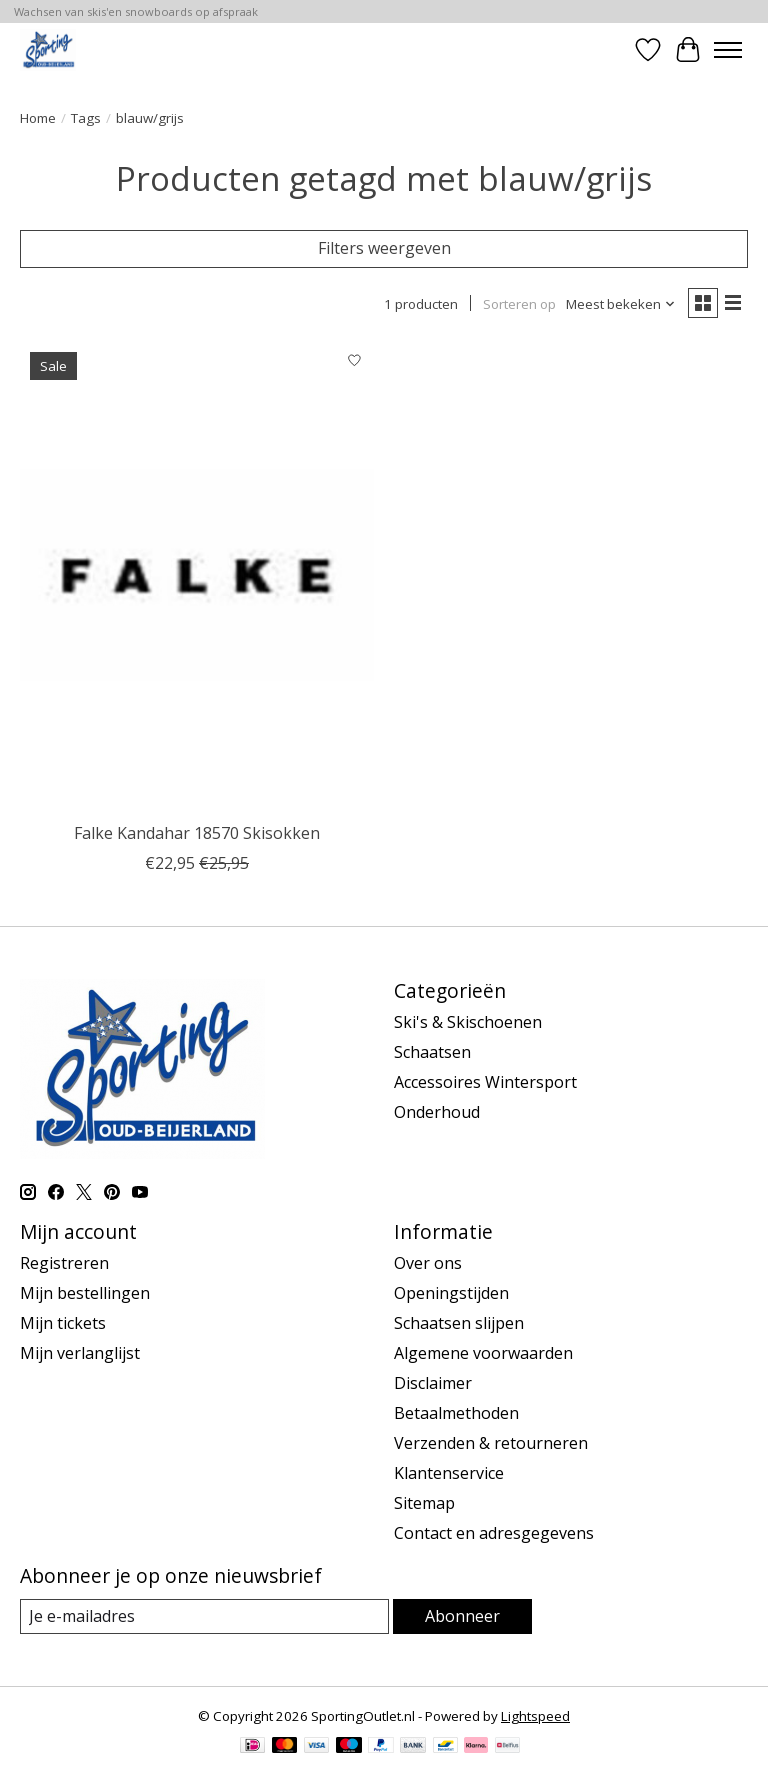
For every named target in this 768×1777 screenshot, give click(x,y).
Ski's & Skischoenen (468, 1022)
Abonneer (462, 1616)
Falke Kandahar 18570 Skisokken (197, 833)
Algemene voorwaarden (483, 1353)
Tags (86, 118)
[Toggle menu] (728, 50)
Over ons (428, 1263)
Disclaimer (433, 1383)
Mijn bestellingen (85, 1293)
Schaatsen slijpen (459, 1323)
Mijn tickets (63, 1323)
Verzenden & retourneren (491, 1443)
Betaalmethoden (456, 1413)
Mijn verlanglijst (80, 1353)
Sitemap (424, 1503)
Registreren (64, 1263)
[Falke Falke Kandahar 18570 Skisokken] (197, 577)
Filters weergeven (384, 248)
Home (38, 118)
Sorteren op (519, 304)
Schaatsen (432, 1052)
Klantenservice (449, 1473)
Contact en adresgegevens (494, 1533)
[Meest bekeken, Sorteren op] (621, 304)
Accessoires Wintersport (485, 1082)
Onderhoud (437, 1112)
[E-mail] (204, 1616)
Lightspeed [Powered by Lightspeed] (535, 1716)
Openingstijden (451, 1293)
